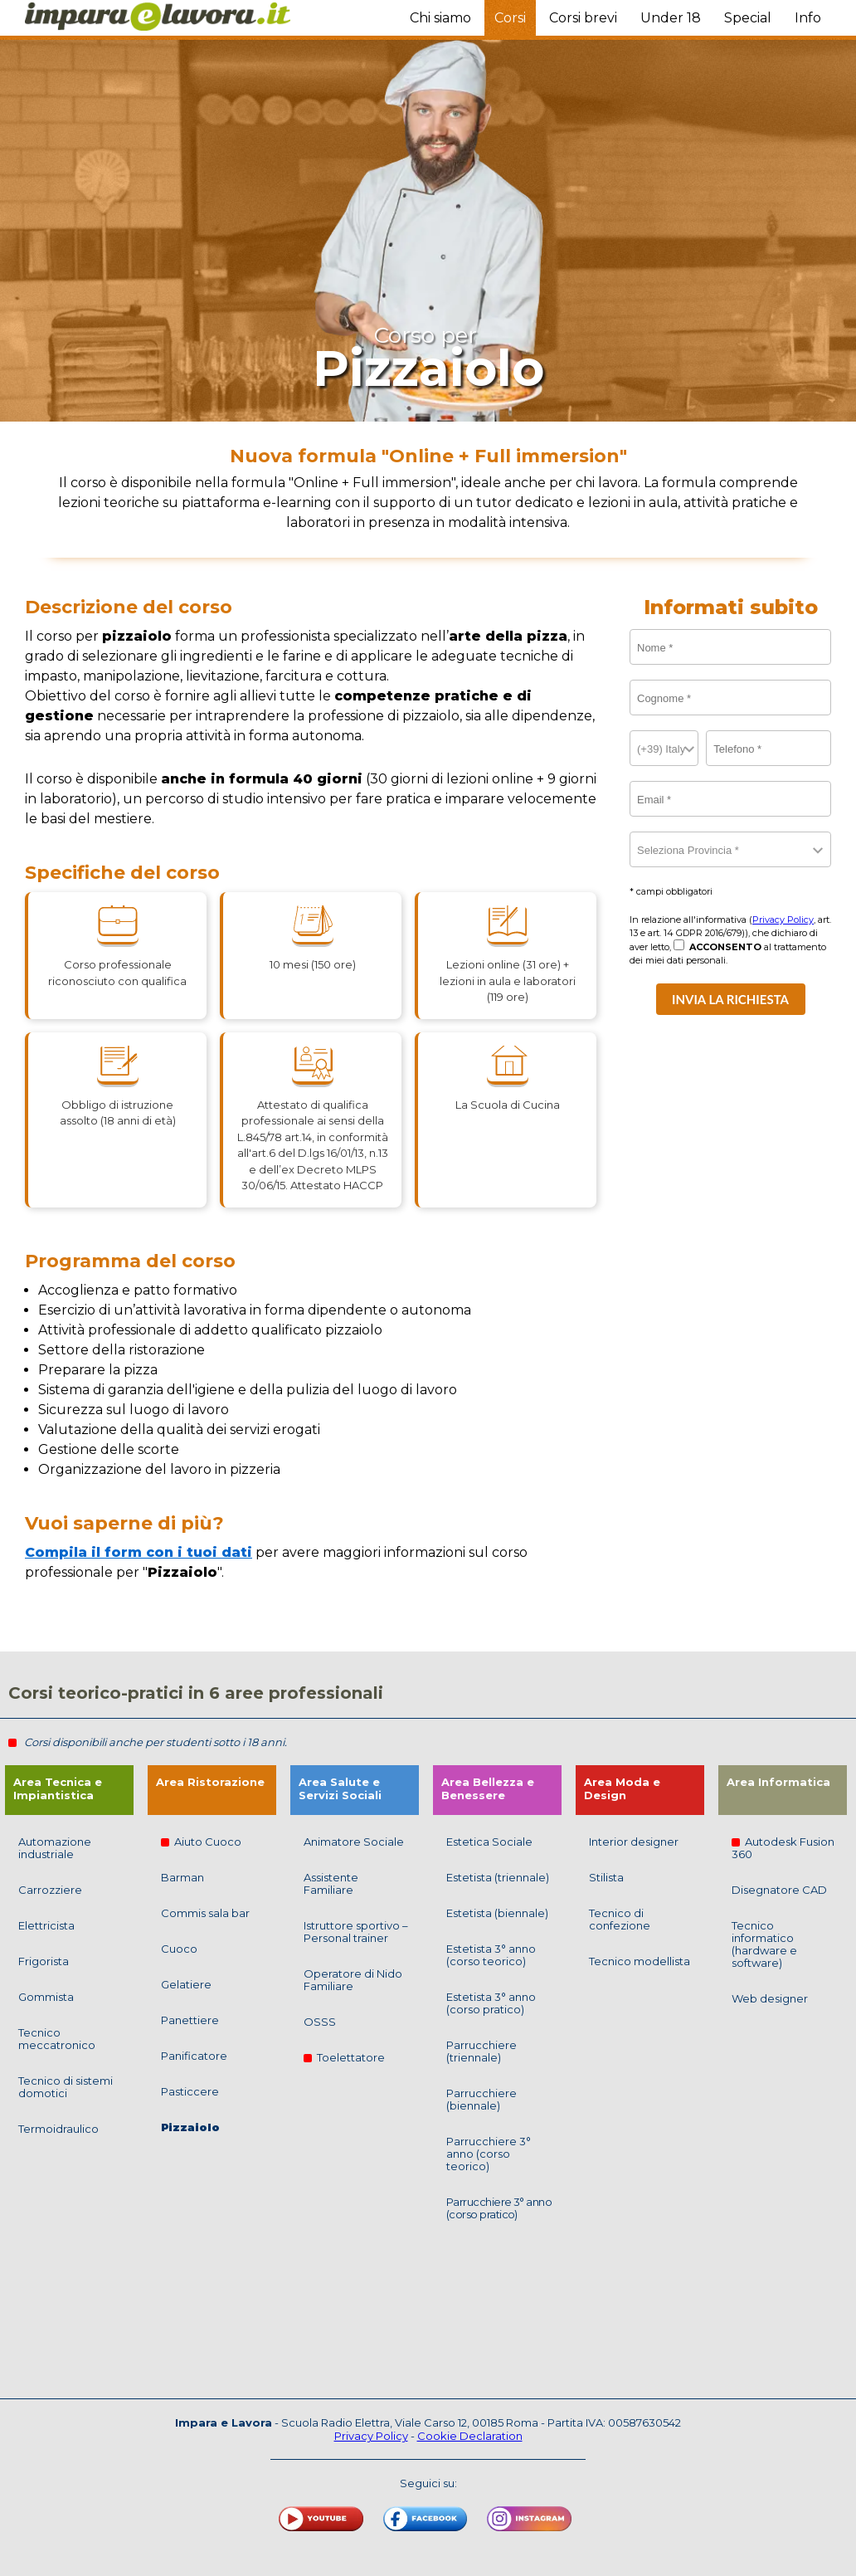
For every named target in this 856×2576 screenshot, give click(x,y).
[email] (730, 799)
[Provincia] (730, 849)
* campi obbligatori (671, 891)
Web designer (770, 1998)
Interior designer (633, 1841)
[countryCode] (664, 748)
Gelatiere (186, 1984)
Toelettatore (344, 2057)
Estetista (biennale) (497, 1913)
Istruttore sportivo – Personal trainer (356, 1931)
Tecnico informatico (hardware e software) (764, 1944)
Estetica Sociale (489, 1841)
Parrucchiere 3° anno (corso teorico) (488, 2153)
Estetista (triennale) (497, 1877)
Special (747, 18)
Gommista (46, 1996)
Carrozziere (50, 1889)
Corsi (510, 18)
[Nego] (679, 944)
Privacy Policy (783, 919)
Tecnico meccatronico (56, 2039)
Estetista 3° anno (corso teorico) (491, 1955)
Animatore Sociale (354, 1841)
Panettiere (190, 2020)
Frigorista (43, 1961)
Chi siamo (440, 18)
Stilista (606, 1877)
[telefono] (768, 748)
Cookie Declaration (470, 2435)
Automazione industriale (54, 1848)
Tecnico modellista (639, 1961)
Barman (182, 1877)
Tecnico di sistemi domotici (65, 2087)
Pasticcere (190, 2091)
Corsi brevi (583, 18)
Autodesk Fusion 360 (783, 1848)
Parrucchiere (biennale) (481, 2099)
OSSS (320, 2021)
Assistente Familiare (331, 1883)
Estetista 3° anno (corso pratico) (491, 2003)
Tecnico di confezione (619, 1919)
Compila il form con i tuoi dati (138, 1552)
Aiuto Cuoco (201, 1841)
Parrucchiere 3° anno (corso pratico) (499, 2208)
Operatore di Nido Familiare (353, 1980)
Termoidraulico (58, 2128)
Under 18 (670, 18)
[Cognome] (730, 697)
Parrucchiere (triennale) (481, 2051)
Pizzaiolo (190, 2127)
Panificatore (194, 2055)
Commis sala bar (205, 1913)
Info (808, 18)
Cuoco (179, 1948)
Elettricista (46, 1925)
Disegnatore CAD (779, 1889)
